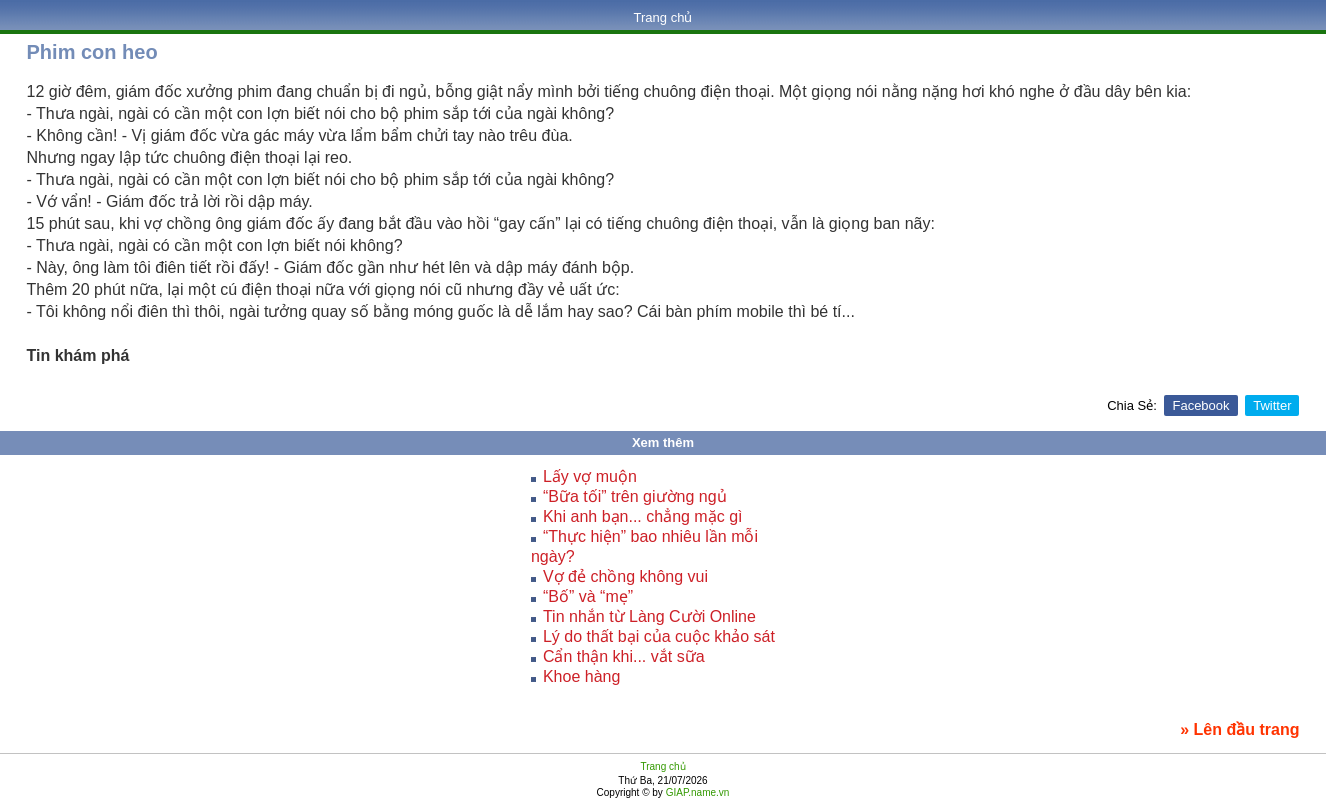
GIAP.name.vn (696, 792)
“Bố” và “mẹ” (588, 596)
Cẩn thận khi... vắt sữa (624, 656)
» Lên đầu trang (1239, 729)
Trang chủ (663, 17)
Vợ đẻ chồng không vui (625, 576)
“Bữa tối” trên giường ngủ (635, 496)
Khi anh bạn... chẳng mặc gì (643, 516)
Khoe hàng (581, 676)
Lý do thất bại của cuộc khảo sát (659, 636)
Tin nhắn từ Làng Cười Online (649, 616)
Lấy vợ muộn (590, 476)
